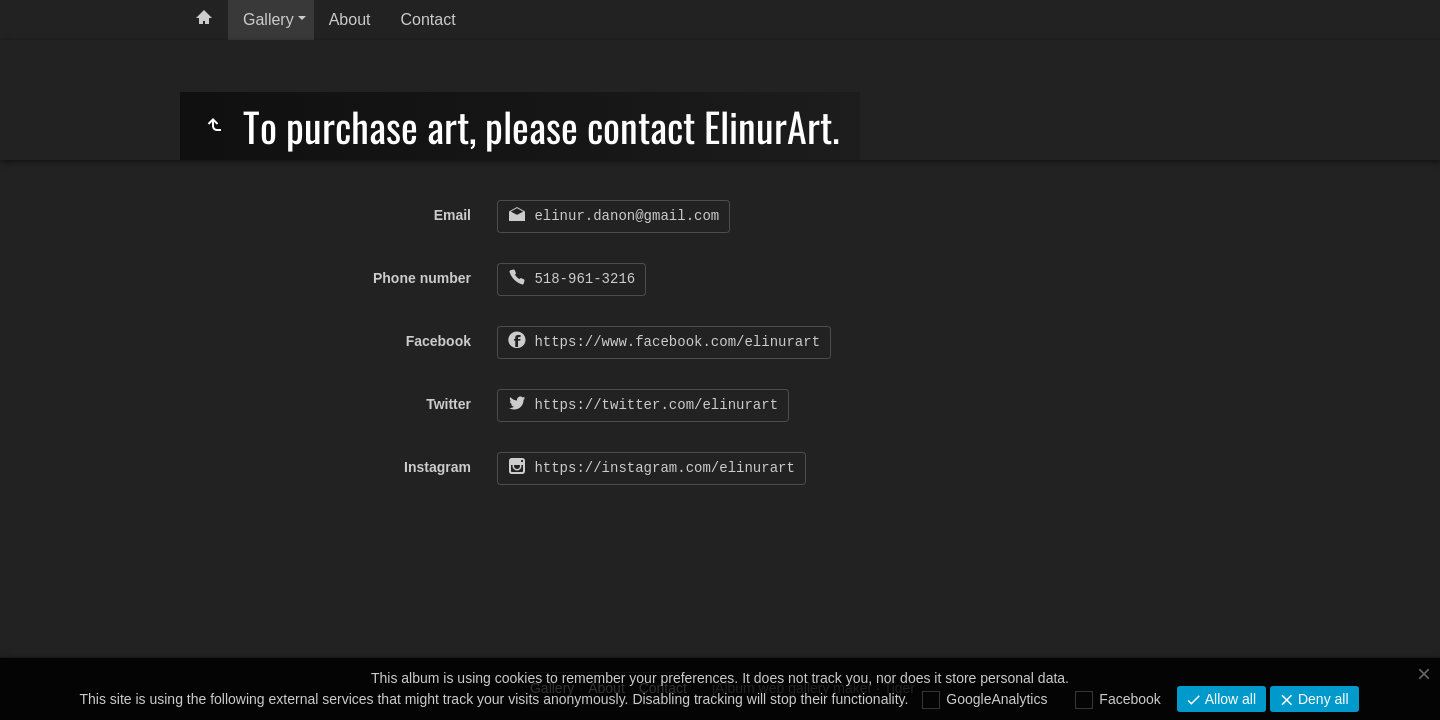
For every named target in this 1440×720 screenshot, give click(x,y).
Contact (428, 19)
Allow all (1228, 699)
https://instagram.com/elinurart (660, 468)
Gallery (268, 19)
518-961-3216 (580, 279)
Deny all (1321, 699)
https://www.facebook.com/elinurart (673, 342)
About (350, 19)
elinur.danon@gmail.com (622, 216)
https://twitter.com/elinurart (652, 405)
